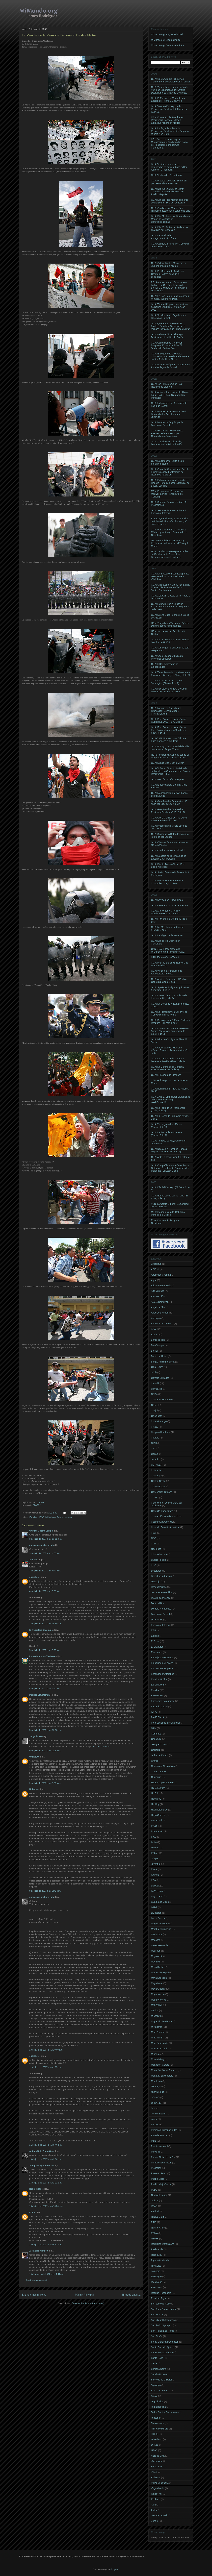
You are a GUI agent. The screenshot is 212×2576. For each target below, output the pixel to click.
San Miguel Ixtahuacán (163, 2320)
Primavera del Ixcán (161, 2162)
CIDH (154, 1443)
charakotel (34, 1577)
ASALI (154, 1329)
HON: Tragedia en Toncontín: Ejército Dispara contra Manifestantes (170, 624)
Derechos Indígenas (161, 1576)
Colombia (156, 1470)
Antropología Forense (162, 1323)
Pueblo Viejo (157, 2179)
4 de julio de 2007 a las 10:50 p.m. (45, 1623)
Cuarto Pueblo (158, 1560)
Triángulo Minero (159, 2428)
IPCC (154, 1836)
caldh (154, 1372)
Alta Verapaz (157, 1291)
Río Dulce (156, 2265)
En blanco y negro (101, 1746)
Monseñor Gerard (160, 2064)
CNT (153, 1448)
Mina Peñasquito (159, 2043)
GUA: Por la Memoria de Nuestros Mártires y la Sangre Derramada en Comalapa (169, 532)
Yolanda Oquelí (159, 2515)
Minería (155, 2054)
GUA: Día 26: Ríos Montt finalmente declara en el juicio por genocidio (169, 201)
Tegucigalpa (157, 2401)
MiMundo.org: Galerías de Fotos (167, 45)
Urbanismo (156, 2439)
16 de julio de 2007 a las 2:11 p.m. (45, 2182)
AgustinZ (34, 1559)
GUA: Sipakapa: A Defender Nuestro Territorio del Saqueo (169, 835)
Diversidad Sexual (160, 1614)
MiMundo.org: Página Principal (167, 34)
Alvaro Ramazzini (160, 1302)
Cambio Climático (160, 1378)
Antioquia (156, 1318)
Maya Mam (156, 1983)
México (154, 2010)
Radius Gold (157, 2216)
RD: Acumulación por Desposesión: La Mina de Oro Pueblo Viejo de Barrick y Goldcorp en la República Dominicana (169, 286)
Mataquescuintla (159, 1945)
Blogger (114, 2569)
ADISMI (155, 1269)
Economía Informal (161, 1625)
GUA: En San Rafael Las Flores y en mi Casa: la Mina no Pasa (170, 297)
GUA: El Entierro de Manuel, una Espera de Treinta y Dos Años (168, 99)
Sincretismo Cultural (161, 2379)
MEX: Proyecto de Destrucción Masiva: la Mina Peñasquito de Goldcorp (167, 494)
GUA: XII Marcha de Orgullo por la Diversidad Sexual (168, 316)
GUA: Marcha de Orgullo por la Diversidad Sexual (167, 423)
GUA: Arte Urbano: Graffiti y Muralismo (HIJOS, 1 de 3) (165, 912)
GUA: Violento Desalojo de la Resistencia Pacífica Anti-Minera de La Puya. (169, 109)
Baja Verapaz (158, 1345)
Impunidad (156, 1820)
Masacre (155, 1940)
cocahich (155, 1459)
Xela (153, 2504)
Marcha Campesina (161, 1929)
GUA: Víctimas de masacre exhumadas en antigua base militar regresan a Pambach (169, 167)
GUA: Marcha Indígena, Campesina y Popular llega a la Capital (170, 366)
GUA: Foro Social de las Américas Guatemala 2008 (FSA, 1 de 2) (168, 720)
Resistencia (157, 2249)
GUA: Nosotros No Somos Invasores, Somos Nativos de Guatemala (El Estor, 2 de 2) (170, 1031)
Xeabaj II (155, 2499)
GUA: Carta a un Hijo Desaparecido (169, 905)
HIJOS (41, 1517)
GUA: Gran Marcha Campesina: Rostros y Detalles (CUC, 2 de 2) (168, 811)
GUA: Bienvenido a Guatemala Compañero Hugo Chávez (167, 882)
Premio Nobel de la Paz (163, 2157)
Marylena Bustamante (40, 1695)
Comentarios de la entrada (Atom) (88, 2303)
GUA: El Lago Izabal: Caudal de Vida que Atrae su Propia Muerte (170, 748)
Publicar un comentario (37, 2280)
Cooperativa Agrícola (162, 1521)
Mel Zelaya (156, 2005)
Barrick (154, 1350)
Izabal (154, 1853)
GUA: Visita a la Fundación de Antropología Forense (166, 972)
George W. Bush (159, 1744)
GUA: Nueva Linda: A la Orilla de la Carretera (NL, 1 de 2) (169, 997)
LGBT (154, 1907)
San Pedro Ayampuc (161, 2325)
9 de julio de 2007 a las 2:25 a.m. (45, 1750)
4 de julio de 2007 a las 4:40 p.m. (45, 1570)
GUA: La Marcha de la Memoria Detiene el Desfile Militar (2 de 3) (168, 1060)
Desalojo (155, 1581)
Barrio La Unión (159, 1356)
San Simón (156, 2336)
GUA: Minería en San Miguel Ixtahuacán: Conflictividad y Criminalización (166, 711)
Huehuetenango (159, 1809)
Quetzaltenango (159, 2195)
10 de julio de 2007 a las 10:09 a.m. (46, 2050)
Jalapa (154, 1858)
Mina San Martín (159, 2048)
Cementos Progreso (161, 1399)
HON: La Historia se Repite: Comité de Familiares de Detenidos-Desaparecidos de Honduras (169, 554)
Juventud (155, 1864)
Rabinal (155, 2211)
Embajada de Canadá (162, 1657)
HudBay (155, 1804)
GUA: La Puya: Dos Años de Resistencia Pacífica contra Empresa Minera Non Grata (170, 131)
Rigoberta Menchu (160, 2260)
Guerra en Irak (158, 1771)
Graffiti (154, 1760)
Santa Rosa (157, 2358)
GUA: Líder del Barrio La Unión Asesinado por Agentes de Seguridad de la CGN (170, 607)
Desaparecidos (158, 1587)
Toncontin (156, 2417)
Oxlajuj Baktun (158, 2113)
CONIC (155, 1497)
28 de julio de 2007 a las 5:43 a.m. (45, 2244)
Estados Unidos (159, 1679)
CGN (153, 1405)
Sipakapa (156, 2385)
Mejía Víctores (158, 1999)
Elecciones (156, 1652)
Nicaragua (156, 2086)
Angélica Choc (158, 1307)
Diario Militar (157, 1603)
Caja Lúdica (157, 1367)
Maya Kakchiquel (160, 1972)
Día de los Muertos (161, 1598)
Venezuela (156, 2466)
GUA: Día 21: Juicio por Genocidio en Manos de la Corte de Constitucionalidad (170, 219)
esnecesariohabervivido (41, 1545)
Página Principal (84, 2294)
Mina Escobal (158, 2032)
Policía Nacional (64, 1517)
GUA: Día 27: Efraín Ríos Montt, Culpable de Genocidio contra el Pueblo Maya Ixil (167, 192)
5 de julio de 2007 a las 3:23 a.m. (45, 1650)
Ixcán (154, 1842)
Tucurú (154, 2434)
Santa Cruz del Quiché (162, 2347)
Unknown (34, 1757)
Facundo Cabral (159, 1706)
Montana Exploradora (162, 2075)
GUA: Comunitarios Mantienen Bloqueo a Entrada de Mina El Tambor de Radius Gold (167, 345)
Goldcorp (155, 1750)
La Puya (155, 1885)
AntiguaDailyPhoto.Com (41, 2151)
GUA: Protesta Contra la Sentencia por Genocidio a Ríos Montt (169, 182)
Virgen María (157, 2488)
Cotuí (154, 1532)
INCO (154, 1826)
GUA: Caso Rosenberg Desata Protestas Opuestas (167, 657)
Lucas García (158, 1918)
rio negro (155, 2271)
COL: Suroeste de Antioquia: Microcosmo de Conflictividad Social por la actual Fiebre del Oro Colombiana (169, 143)
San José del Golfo (161, 2303)
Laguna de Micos (160, 1902)
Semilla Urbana (159, 2374)
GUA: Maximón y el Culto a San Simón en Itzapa (167, 462)
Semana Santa (158, 2369)
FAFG (154, 1711)
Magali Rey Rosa (160, 1923)
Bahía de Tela (158, 1339)
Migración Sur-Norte (161, 2021)
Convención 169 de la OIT (164, 1516)
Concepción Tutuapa (161, 1492)
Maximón (155, 1950)
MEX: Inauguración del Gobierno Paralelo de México (168, 1213)
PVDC (154, 2189)
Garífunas (156, 1733)
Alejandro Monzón (38, 2251)
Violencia (155, 2477)
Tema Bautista (158, 2406)
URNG (154, 2445)
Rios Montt (156, 2282)
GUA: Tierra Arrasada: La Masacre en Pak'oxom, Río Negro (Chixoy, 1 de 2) (170, 673)
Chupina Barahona (160, 1432)
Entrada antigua (131, 2294)
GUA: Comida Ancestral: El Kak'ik (168, 850)
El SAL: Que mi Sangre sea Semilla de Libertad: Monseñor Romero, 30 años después (169, 521)
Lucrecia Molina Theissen (42, 1656)
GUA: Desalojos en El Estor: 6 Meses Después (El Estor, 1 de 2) (170, 1021)
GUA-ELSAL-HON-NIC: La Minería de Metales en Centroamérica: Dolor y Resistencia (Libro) (170, 771)
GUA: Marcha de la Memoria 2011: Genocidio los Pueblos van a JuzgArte (169, 414)
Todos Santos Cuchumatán (165, 2412)
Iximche (155, 1847)
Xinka (154, 2510)
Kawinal (155, 1874)
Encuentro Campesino (162, 1668)
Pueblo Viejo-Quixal (161, 2184)
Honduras (156, 1798)
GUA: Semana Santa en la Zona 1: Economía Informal (169, 512)
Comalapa (156, 1475)
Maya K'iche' (157, 1967)
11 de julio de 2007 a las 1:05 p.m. (45, 2067)
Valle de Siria (157, 2455)
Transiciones (157, 2423)
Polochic (155, 2151)
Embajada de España (162, 1663)
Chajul (154, 1410)
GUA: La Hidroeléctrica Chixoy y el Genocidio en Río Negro (169, 1013)
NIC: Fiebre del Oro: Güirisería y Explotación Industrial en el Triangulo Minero (170, 543)
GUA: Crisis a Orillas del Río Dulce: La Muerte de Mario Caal (169, 819)
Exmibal (155, 1690)
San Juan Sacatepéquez (163, 2309)
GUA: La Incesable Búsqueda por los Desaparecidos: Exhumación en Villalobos (170, 576)
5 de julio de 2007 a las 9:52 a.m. (45, 1688)
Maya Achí (156, 1956)
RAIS (154, 2222)
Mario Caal (156, 1934)
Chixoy (154, 1426)
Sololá (154, 2396)
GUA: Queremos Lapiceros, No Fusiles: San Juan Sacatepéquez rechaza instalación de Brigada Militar (170, 326)
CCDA (154, 1394)
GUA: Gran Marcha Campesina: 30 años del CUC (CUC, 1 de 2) (169, 802)
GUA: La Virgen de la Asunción (167, 935)
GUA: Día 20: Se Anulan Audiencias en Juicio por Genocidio (169, 228)
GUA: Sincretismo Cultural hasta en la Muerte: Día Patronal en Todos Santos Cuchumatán (170, 587)
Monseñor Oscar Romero (164, 2070)
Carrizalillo (156, 1388)
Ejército (33, 1517)
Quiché (154, 2200)
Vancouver (156, 2461)
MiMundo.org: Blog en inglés (165, 40)
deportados (157, 1570)
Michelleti (156, 2016)
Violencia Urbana (160, 2483)
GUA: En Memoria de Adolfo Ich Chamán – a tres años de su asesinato (167, 274)
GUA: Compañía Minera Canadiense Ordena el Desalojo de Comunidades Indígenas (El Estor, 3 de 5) (170, 1168)
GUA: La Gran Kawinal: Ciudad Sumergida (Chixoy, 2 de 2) (167, 682)
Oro (153, 2108)
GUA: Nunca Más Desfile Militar (167, 763)
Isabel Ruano (36, 2189)
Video (154, 2472)
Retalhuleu (156, 2255)
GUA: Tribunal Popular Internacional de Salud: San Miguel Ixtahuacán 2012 (169, 307)
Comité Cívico (158, 1481)
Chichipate (156, 1416)
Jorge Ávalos (36, 1736)
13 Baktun (156, 1264)
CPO (153, 1538)
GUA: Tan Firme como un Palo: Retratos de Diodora (167, 385)
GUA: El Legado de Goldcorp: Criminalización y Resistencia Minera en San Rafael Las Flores (170, 356)
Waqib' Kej (156, 2493)
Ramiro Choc (158, 2227)
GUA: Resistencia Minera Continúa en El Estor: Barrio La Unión (169, 690)
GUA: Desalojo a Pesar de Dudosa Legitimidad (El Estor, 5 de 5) (169, 1150)
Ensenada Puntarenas (162, 1674)
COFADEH (156, 1464)
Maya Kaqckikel (159, 1978)
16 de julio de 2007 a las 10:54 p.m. (46, 2206)
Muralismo (156, 2081)
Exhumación (157, 1684)
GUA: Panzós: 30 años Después (168, 779)
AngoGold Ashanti (160, 1312)
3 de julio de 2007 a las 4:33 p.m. (45, 1553)
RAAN (154, 2206)
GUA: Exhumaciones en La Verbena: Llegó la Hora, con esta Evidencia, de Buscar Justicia (170, 483)
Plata (153, 2140)
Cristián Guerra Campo (41, 1531)
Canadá (155, 1383)
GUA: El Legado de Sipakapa (166, 1075)
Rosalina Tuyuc (159, 2298)
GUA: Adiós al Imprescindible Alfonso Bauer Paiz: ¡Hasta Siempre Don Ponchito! (170, 395)
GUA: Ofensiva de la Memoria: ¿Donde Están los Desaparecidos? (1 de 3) (170, 1050)
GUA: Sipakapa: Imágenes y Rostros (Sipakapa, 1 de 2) (170, 988)
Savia (154, 2363)
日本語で (37, 1505)
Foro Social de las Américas (165, 1722)
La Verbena (157, 1891)
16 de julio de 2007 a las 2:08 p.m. (45, 2159)
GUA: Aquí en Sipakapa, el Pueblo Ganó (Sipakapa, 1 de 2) (168, 980)
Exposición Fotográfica (163, 1701)
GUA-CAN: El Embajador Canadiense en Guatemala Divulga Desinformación (170, 1099)
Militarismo (50, 1517)
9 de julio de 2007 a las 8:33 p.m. (45, 1783)
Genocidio (156, 1739)
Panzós (155, 2124)
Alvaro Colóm (158, 1296)
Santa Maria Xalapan (162, 2352)
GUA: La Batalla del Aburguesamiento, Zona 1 (164, 237)
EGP (153, 1630)
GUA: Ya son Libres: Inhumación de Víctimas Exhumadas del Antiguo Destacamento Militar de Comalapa (169, 90)
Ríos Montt (156, 2287)
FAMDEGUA (157, 1717)
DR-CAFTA (157, 1619)
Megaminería (158, 1994)
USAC (154, 2450)
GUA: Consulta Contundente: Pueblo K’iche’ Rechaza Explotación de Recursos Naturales (170, 472)
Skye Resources (159, 2390)
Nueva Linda (157, 2092)
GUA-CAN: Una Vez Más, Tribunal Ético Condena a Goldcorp (168, 740)
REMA (154, 2233)
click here (40, 1502)
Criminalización (159, 1554)
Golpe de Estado (159, 1755)
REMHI (155, 2238)
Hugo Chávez (158, 1815)
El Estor (155, 1641)
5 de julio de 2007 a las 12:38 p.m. (45, 1730)
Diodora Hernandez (161, 1608)
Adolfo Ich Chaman (161, 1274)
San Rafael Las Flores (162, 2330)
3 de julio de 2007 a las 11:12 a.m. (45, 1539)
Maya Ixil (155, 1961)
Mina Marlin (157, 2037)
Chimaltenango (159, 1421)
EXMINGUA (157, 1695)
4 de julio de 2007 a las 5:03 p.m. (45, 1591)
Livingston (156, 1912)
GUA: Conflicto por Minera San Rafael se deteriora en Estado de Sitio (170, 209)
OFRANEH (156, 2103)
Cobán (154, 1454)
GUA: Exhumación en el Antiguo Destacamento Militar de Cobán (167, 336)
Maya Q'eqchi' (158, 1988)
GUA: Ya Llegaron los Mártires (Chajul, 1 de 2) (166, 1125)
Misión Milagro (158, 2059)
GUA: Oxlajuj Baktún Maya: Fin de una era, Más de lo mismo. (168, 264)
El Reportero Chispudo (41, 1630)
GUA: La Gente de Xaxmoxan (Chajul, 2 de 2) (166, 1134)
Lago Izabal (157, 1896)
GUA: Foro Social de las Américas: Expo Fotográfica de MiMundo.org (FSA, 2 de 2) (169, 730)
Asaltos (155, 1334)
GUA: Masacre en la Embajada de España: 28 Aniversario (168, 857)
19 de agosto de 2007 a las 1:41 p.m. (47, 2274)
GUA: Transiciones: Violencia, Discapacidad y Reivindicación (166, 443)
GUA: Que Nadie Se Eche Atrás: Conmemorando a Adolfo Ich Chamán (170, 80)
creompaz (156, 1549)
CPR (153, 1543)
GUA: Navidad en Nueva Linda (167, 900)
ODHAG (155, 2097)
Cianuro (155, 1437)
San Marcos (157, 2314)
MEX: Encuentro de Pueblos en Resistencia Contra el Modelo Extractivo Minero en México (167, 120)
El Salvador (157, 1646)
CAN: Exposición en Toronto (165, 957)
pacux (154, 2119)
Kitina (32, 2212)
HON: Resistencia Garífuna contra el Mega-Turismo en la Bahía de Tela (170, 756)
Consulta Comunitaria (162, 1511)
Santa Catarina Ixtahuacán (165, 2341)
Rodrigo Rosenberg (161, 2293)
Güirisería (156, 1777)
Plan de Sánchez (160, 2135)
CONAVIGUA (158, 1486)
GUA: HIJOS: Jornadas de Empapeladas (164, 665)
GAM (153, 1728)
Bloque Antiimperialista (163, 1361)
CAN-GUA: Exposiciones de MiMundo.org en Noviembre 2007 (168, 950)
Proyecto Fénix (158, 2173)
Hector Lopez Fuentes (162, 1782)
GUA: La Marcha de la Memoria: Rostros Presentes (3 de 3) (167, 1068)
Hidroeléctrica (158, 1788)
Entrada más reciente (34, 2294)
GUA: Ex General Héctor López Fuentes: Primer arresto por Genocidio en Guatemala (167, 433)
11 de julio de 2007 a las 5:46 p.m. (45, 2145)
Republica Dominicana (162, 2244)
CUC (153, 1565)
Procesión (156, 2168)
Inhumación (157, 1831)
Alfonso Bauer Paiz (161, 1285)
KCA (153, 1880)
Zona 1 (154, 2521)
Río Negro (156, 2276)
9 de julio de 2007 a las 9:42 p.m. (45, 1891)
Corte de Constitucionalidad (165, 1527)
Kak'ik (154, 1869)
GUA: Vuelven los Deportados (166, 175)
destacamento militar (161, 1592)
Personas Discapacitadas (164, 2130)
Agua (154, 1280)
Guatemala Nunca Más (163, 1766)
